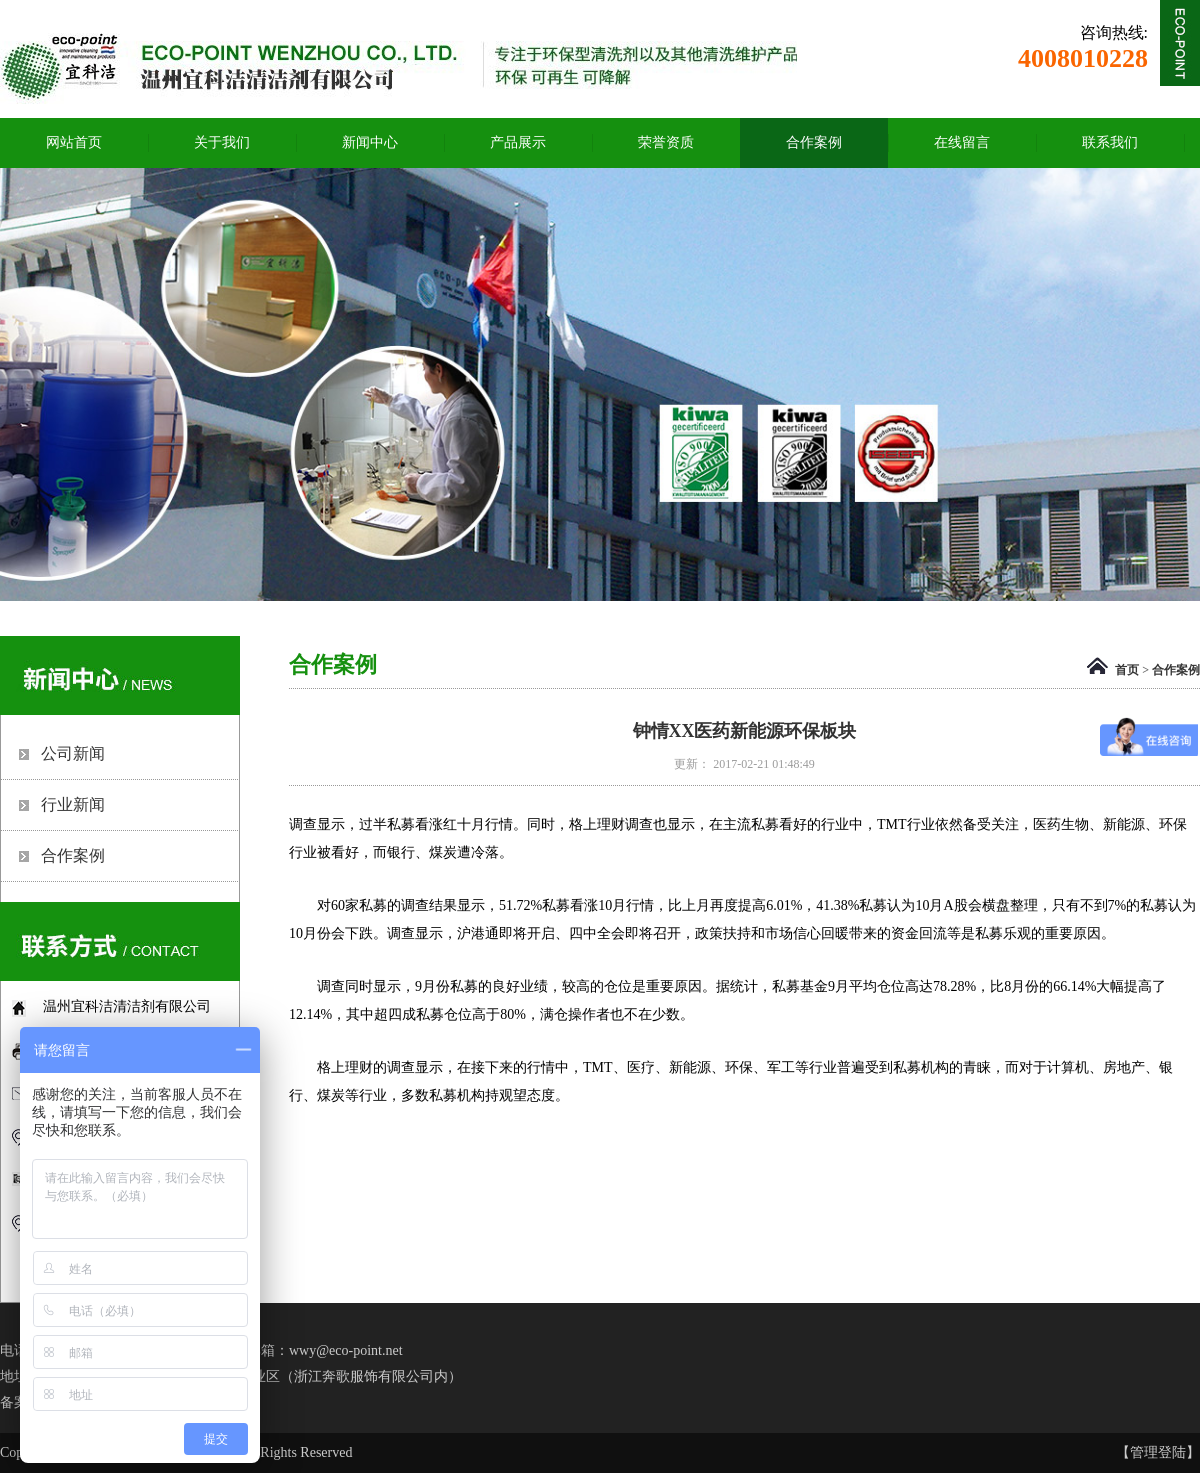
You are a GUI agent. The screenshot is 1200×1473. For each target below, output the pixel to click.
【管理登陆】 (1158, 1452)
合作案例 (1176, 670)
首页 (1127, 670)
